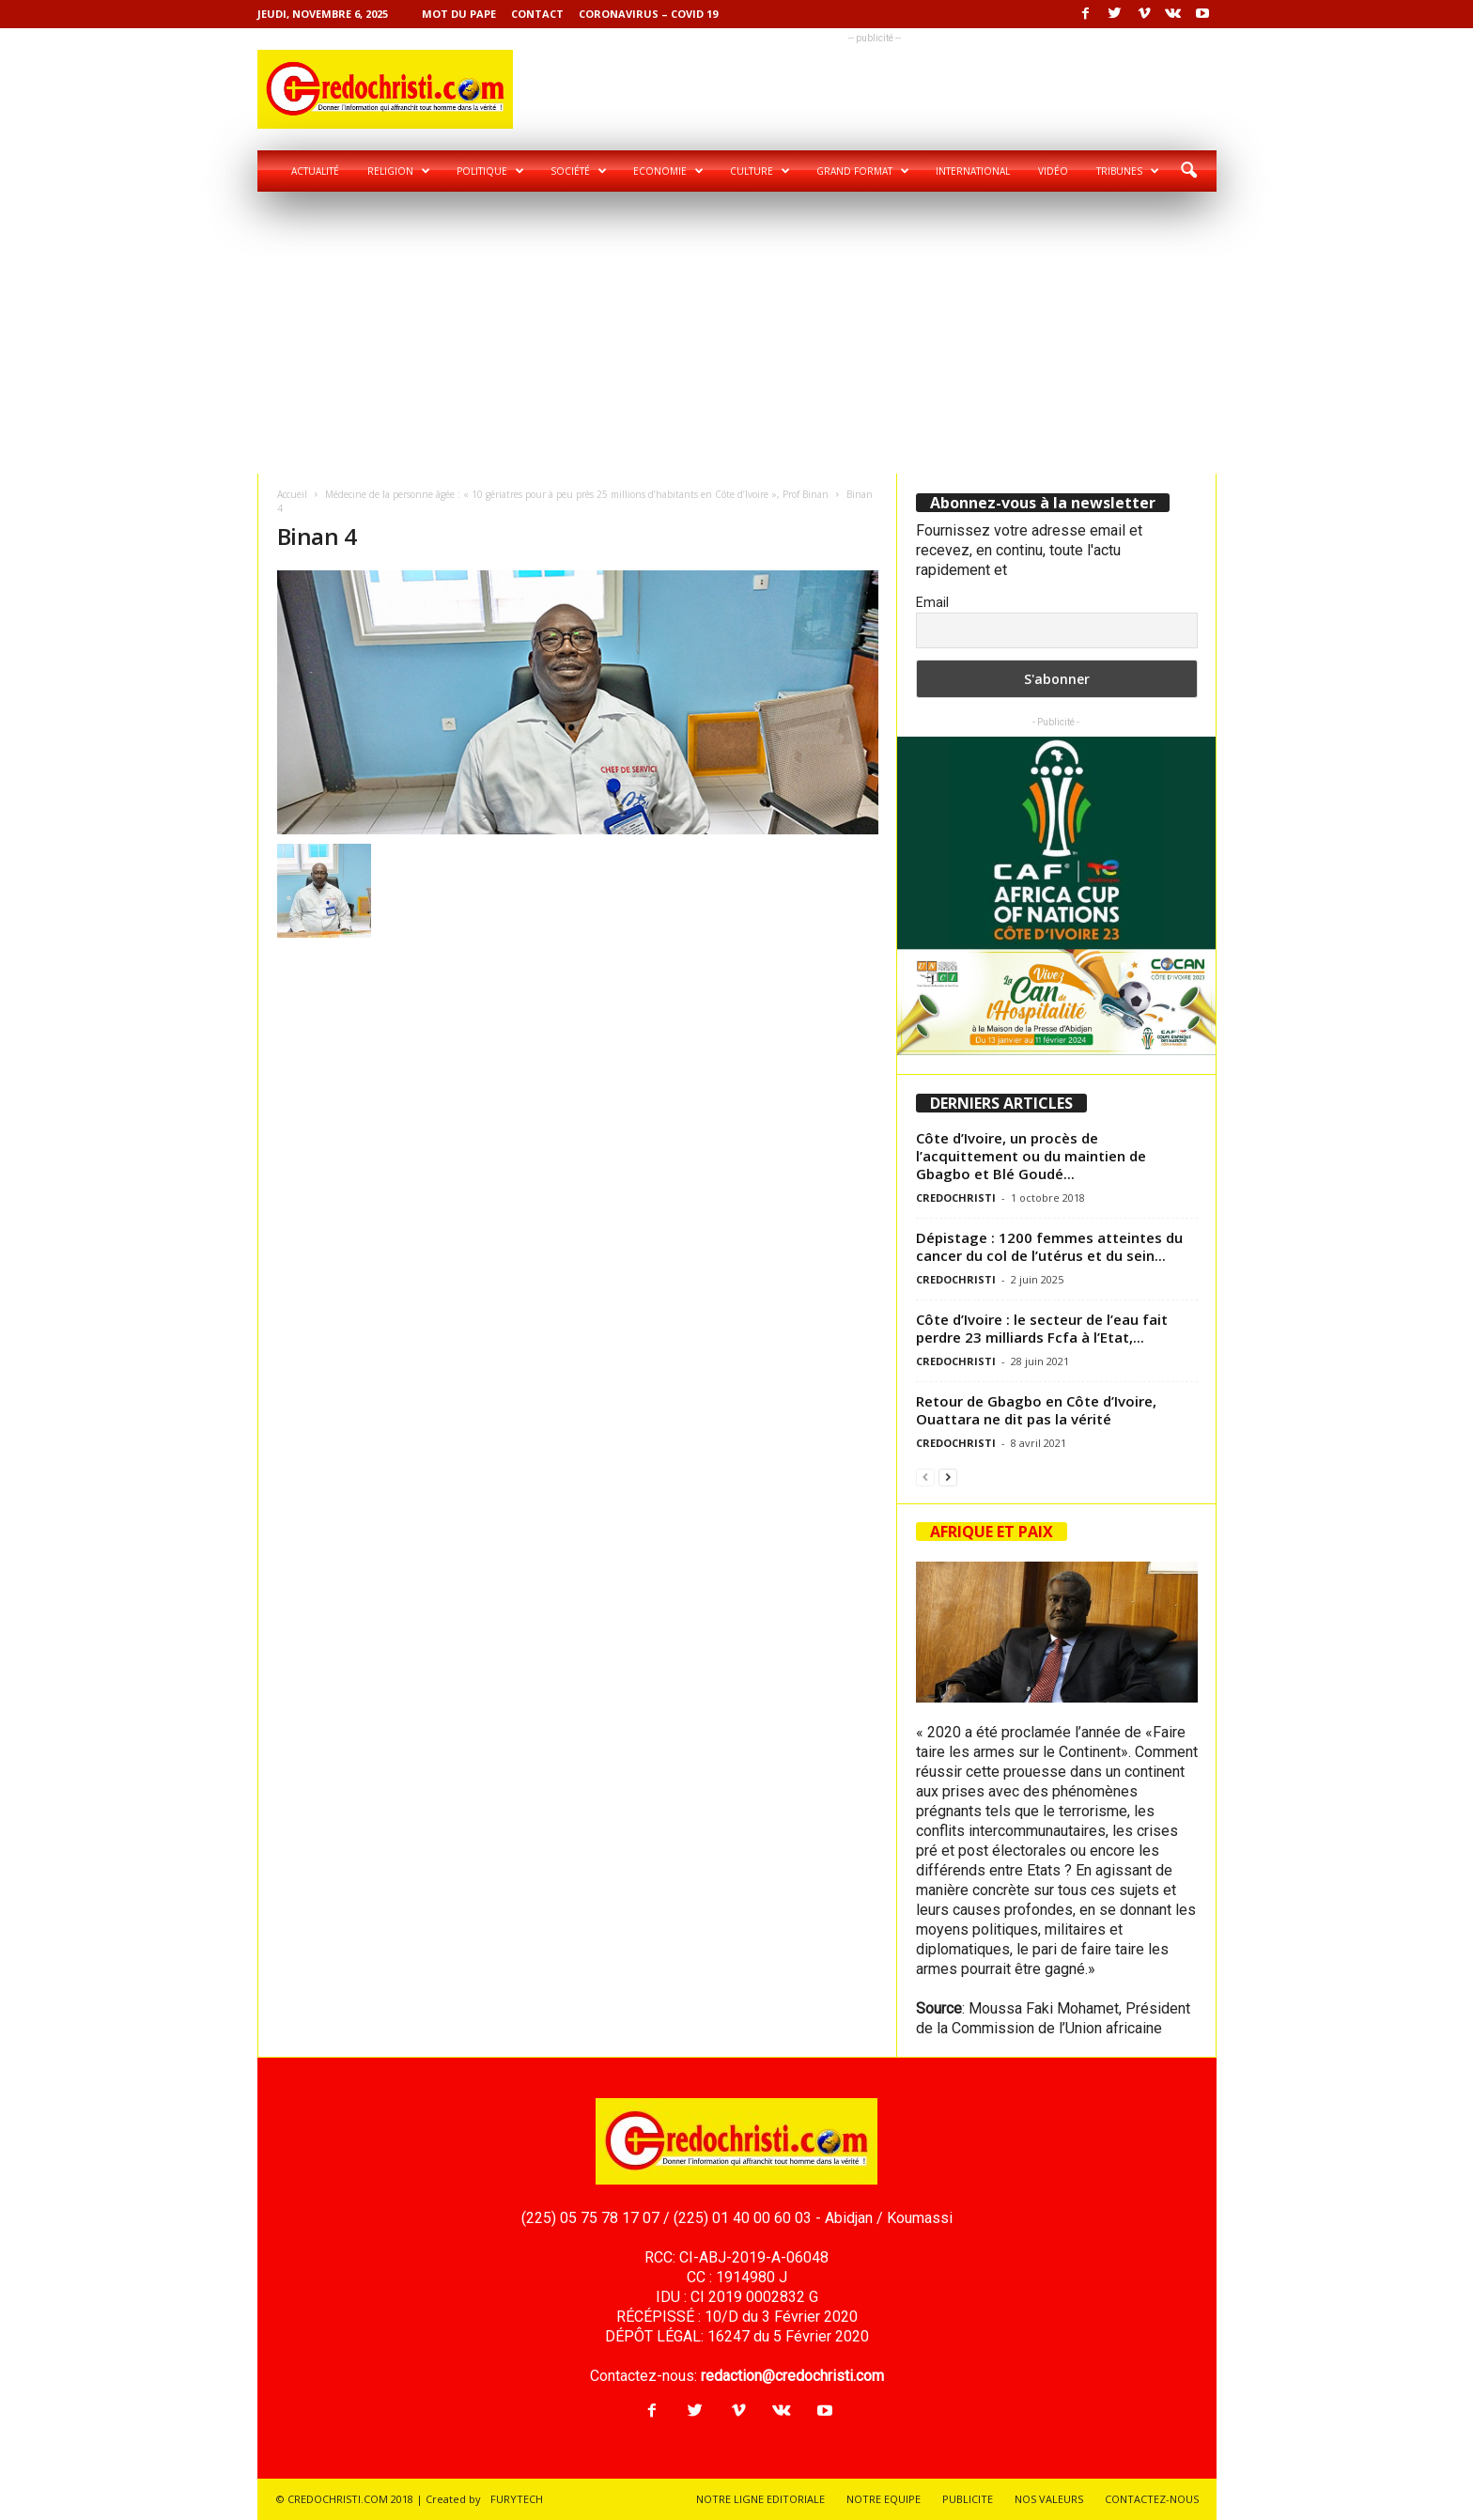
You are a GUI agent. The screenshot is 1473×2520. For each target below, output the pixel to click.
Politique (490, 171)
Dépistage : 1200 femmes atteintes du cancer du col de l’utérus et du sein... (1049, 1246)
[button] (1188, 171)
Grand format (862, 171)
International (973, 171)
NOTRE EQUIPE (883, 2499)
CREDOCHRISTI (956, 1197)
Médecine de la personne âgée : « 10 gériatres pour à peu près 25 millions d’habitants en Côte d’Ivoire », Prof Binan (577, 494)
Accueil (292, 494)
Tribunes (1127, 171)
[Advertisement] (737, 332)
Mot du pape (459, 14)
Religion (398, 171)
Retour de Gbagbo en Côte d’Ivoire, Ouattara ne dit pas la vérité (1036, 1410)
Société (578, 171)
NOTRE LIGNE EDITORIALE (760, 2499)
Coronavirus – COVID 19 (648, 14)
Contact (537, 14)
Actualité (315, 171)
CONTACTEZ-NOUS (1152, 2499)
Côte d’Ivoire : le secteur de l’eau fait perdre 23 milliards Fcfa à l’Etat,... (1042, 1328)
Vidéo (1053, 171)
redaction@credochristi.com (792, 2376)
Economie (668, 171)
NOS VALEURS (1049, 2499)
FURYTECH (516, 2499)
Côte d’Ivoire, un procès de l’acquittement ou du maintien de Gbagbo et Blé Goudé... (1031, 1155)
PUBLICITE (967, 2499)
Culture (760, 171)
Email (932, 602)
